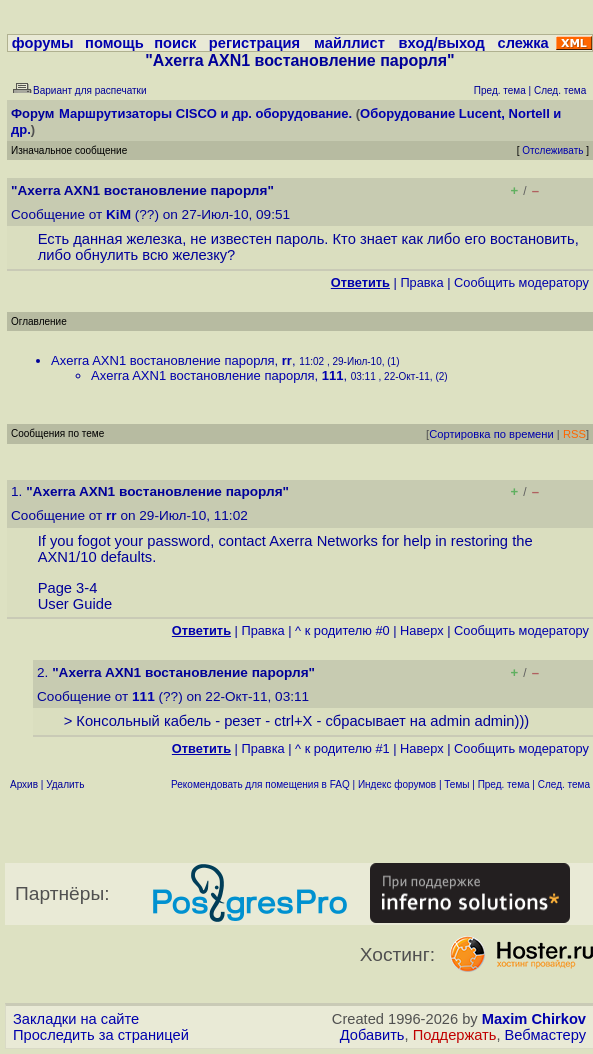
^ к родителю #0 (342, 630)
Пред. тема (504, 784)
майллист (349, 43)
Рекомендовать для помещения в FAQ (260, 784)
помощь (114, 43)
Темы (456, 784)
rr (287, 360)
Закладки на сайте (76, 1019)
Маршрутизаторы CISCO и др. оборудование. (205, 113)
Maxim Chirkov (534, 1019)
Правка (421, 282)
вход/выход (442, 43)
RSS (574, 434)
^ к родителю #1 (342, 748)
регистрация (254, 43)
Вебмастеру (545, 1035)
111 (333, 375)
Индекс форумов (397, 784)
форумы (43, 43)
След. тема (564, 784)
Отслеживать (552, 150)
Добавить (372, 1035)
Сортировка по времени (491, 434)
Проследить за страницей (101, 1035)
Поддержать (455, 1035)
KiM (118, 214)
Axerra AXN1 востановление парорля (163, 360)
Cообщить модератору (521, 282)
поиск (175, 43)
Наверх (422, 630)
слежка (523, 43)
